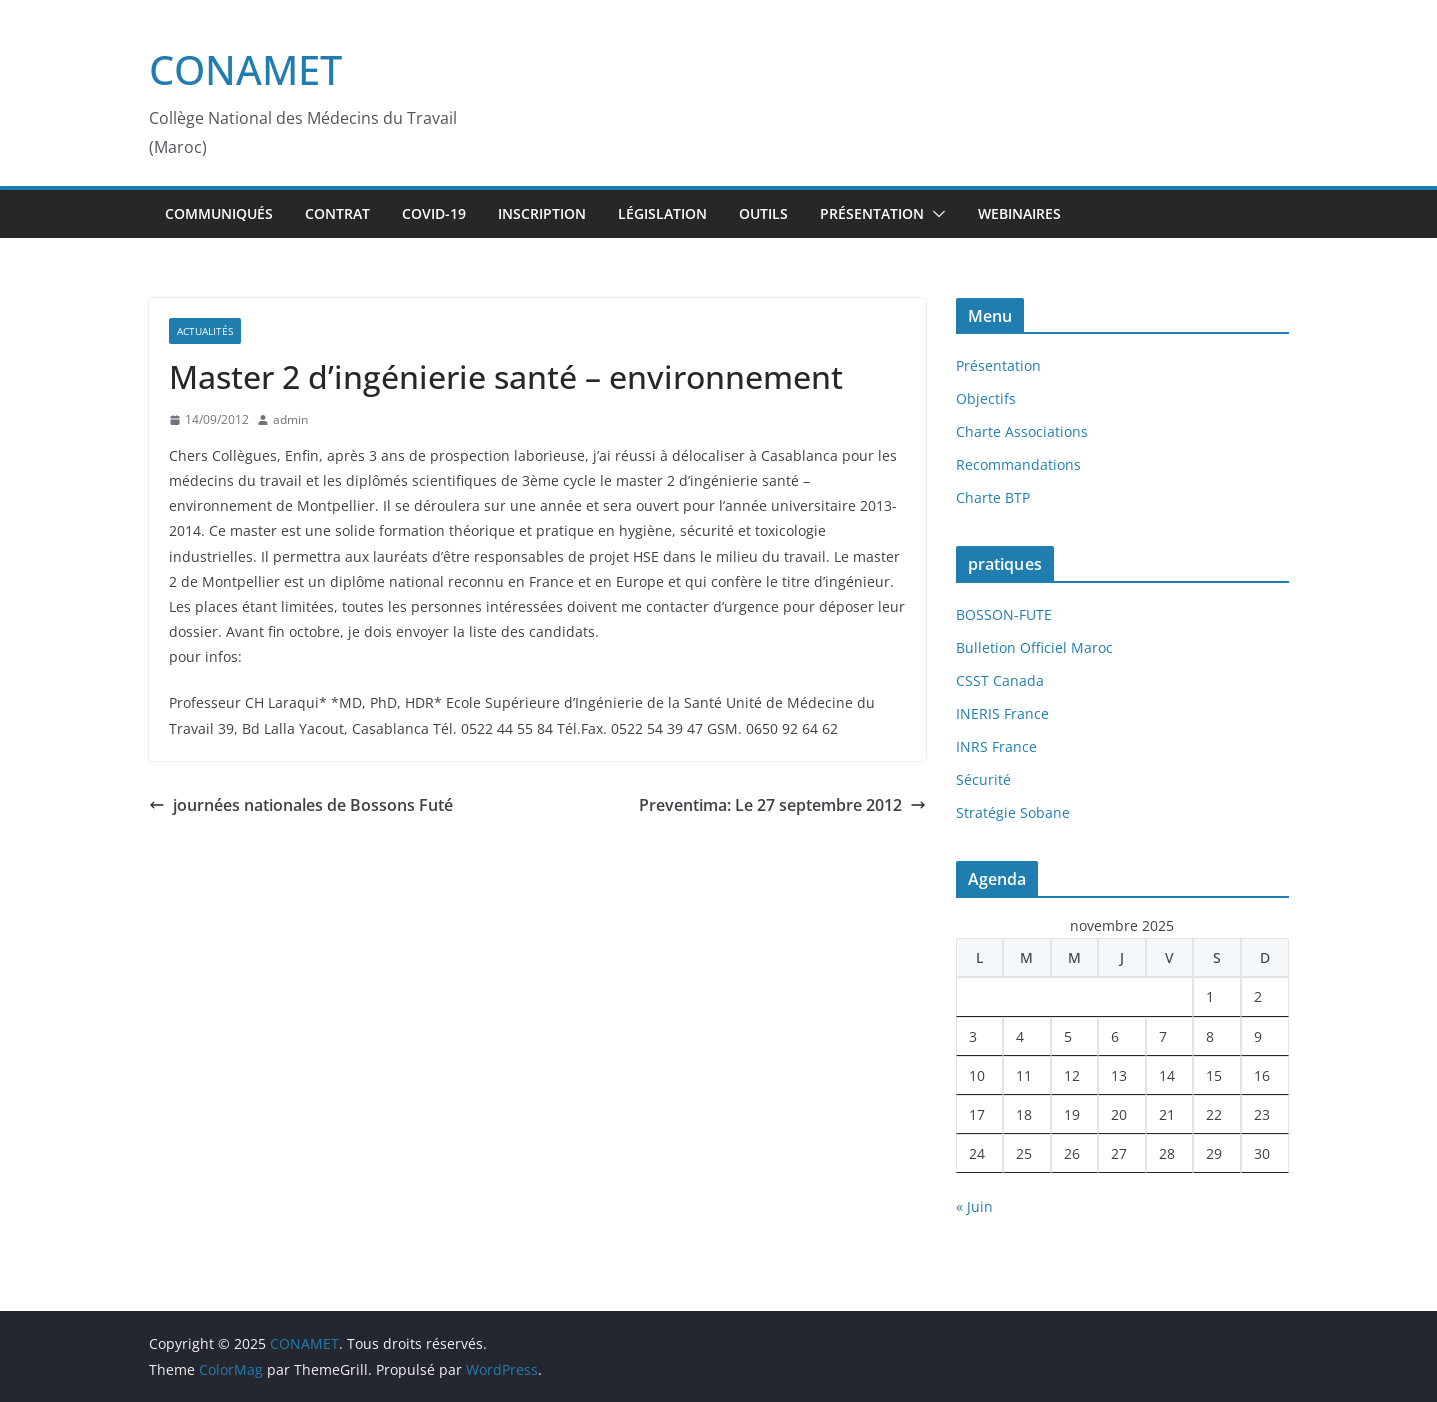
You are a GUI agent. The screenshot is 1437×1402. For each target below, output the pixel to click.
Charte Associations (1022, 431)
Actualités (205, 331)
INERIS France (1002, 713)
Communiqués (219, 213)
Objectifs (986, 398)
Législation (662, 213)
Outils (763, 213)
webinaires (1019, 213)
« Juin (974, 1206)
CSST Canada (1000, 680)
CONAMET (245, 69)
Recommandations (1018, 464)
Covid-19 (434, 213)
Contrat (337, 213)
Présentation (872, 213)
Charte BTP (993, 497)
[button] (935, 214)
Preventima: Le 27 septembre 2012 (782, 805)
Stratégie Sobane (1013, 812)
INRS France (996, 746)
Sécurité (983, 779)
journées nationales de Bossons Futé (301, 805)
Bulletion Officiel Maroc (1034, 647)
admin (290, 419)
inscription (542, 213)
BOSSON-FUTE (1004, 614)
